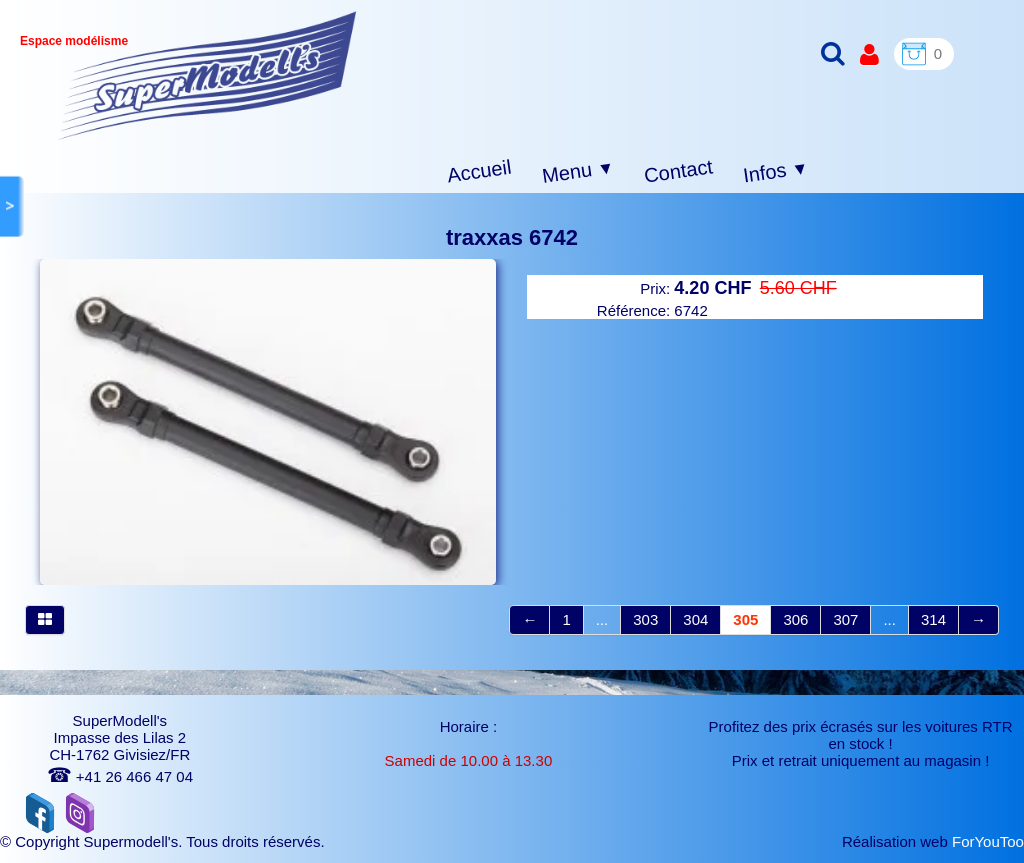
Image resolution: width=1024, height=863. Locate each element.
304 (695, 619)
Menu (578, 172)
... (602, 619)
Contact (678, 170)
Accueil (479, 171)
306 (795, 619)
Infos (776, 172)
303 (645, 619)
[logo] (207, 75)
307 (845, 619)
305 (745, 619)
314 (933, 619)
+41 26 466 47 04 (120, 776)
